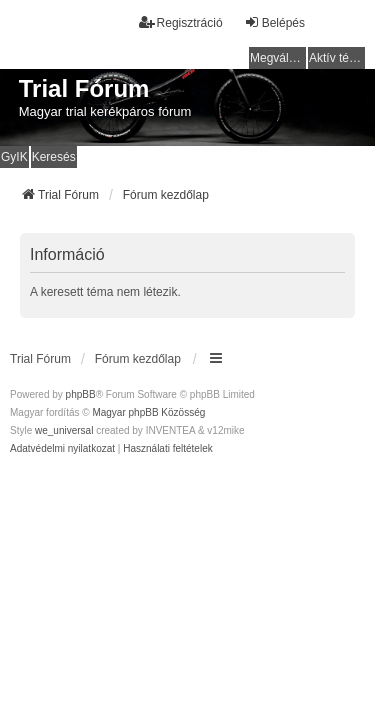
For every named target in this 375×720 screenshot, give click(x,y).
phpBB (81, 394)
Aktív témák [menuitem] (337, 58)
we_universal (64, 430)
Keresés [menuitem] (54, 157)
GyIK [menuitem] (14, 157)
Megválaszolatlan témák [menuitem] (278, 58)
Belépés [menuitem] (274, 22)
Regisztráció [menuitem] (181, 22)
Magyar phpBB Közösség (148, 412)
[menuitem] (62, 449)
